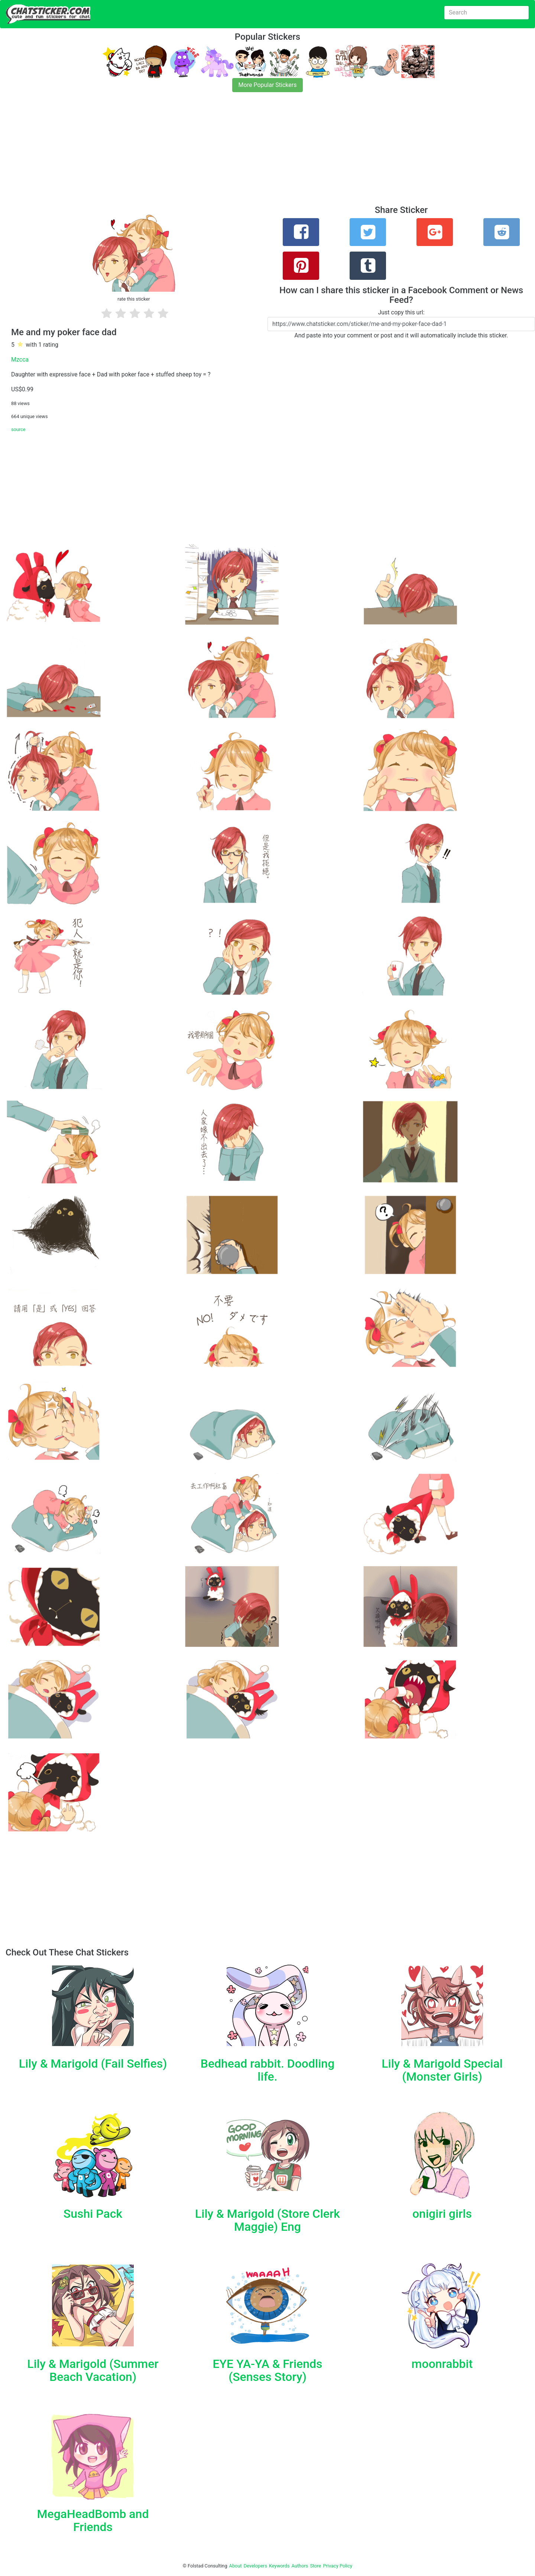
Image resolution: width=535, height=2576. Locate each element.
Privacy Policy (337, 2566)
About (235, 2566)
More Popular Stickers (268, 84)
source (18, 429)
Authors (300, 2566)
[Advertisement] (223, 153)
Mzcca (20, 359)
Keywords (279, 2566)
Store (315, 2566)
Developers (255, 2566)
